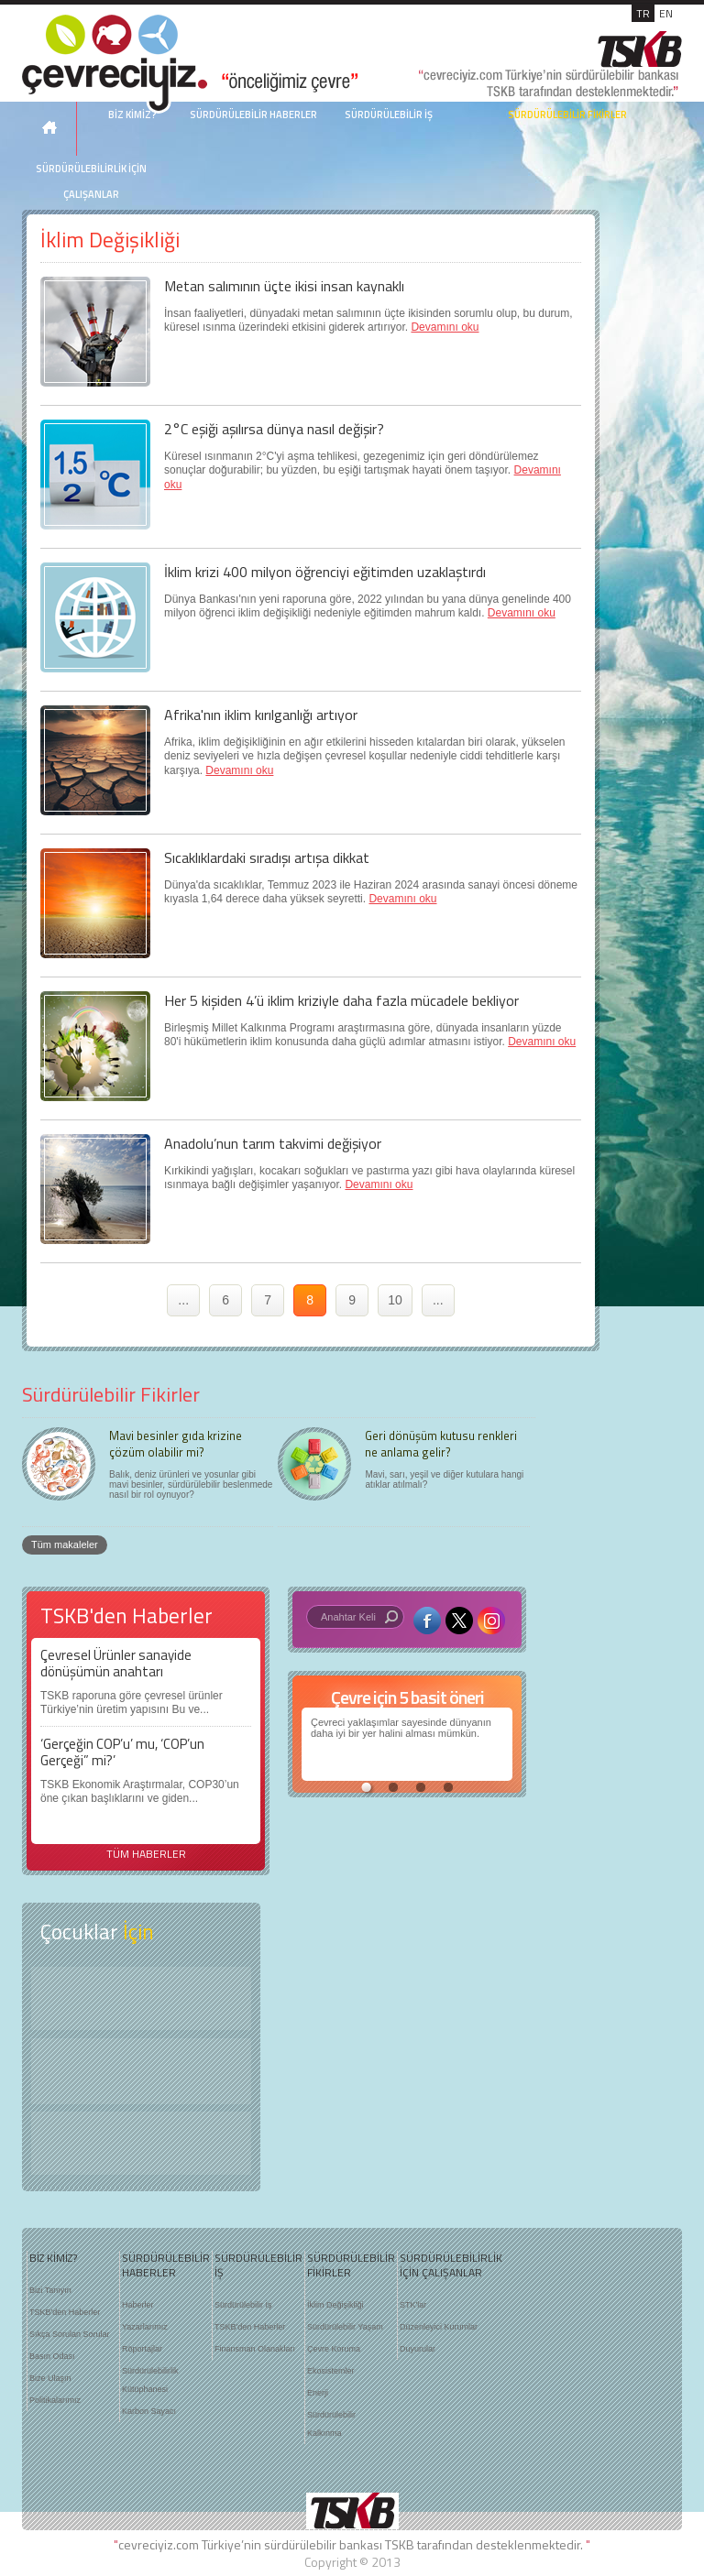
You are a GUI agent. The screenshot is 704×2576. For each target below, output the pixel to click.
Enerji (317, 2392)
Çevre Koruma (333, 2348)
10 (395, 1300)
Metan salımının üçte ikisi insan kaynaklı (284, 286)
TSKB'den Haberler (64, 2312)
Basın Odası (52, 2356)
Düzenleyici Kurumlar (439, 2326)
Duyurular (417, 2348)
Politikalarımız (55, 2400)
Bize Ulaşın (50, 2378)
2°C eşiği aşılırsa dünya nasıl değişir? (274, 429)
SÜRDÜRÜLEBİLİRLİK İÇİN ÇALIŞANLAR (91, 181)
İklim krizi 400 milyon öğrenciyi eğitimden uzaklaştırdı (325, 572)
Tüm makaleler (64, 1544)
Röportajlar (142, 2348)
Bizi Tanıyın (50, 2290)
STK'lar (413, 2304)
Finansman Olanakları (254, 2348)
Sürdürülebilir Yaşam (345, 2326)
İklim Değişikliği (335, 2304)
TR (643, 13)
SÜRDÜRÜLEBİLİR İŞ (389, 114)
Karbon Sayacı (149, 2411)
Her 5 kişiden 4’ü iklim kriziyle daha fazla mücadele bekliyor (341, 1000)
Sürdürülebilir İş (243, 2304)
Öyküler (141, 2071)
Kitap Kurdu (141, 2143)
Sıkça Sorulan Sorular (69, 2334)
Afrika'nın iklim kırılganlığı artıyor (261, 715)
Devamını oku (444, 327)
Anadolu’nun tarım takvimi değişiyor (272, 1143)
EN (666, 13)
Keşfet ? (141, 1998)
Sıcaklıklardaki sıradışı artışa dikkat (266, 857)
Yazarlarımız (145, 2326)
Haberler (138, 2304)
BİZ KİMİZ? (53, 2258)
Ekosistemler (331, 2370)
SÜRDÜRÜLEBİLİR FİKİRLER (567, 114)
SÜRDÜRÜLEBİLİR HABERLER (253, 114)
